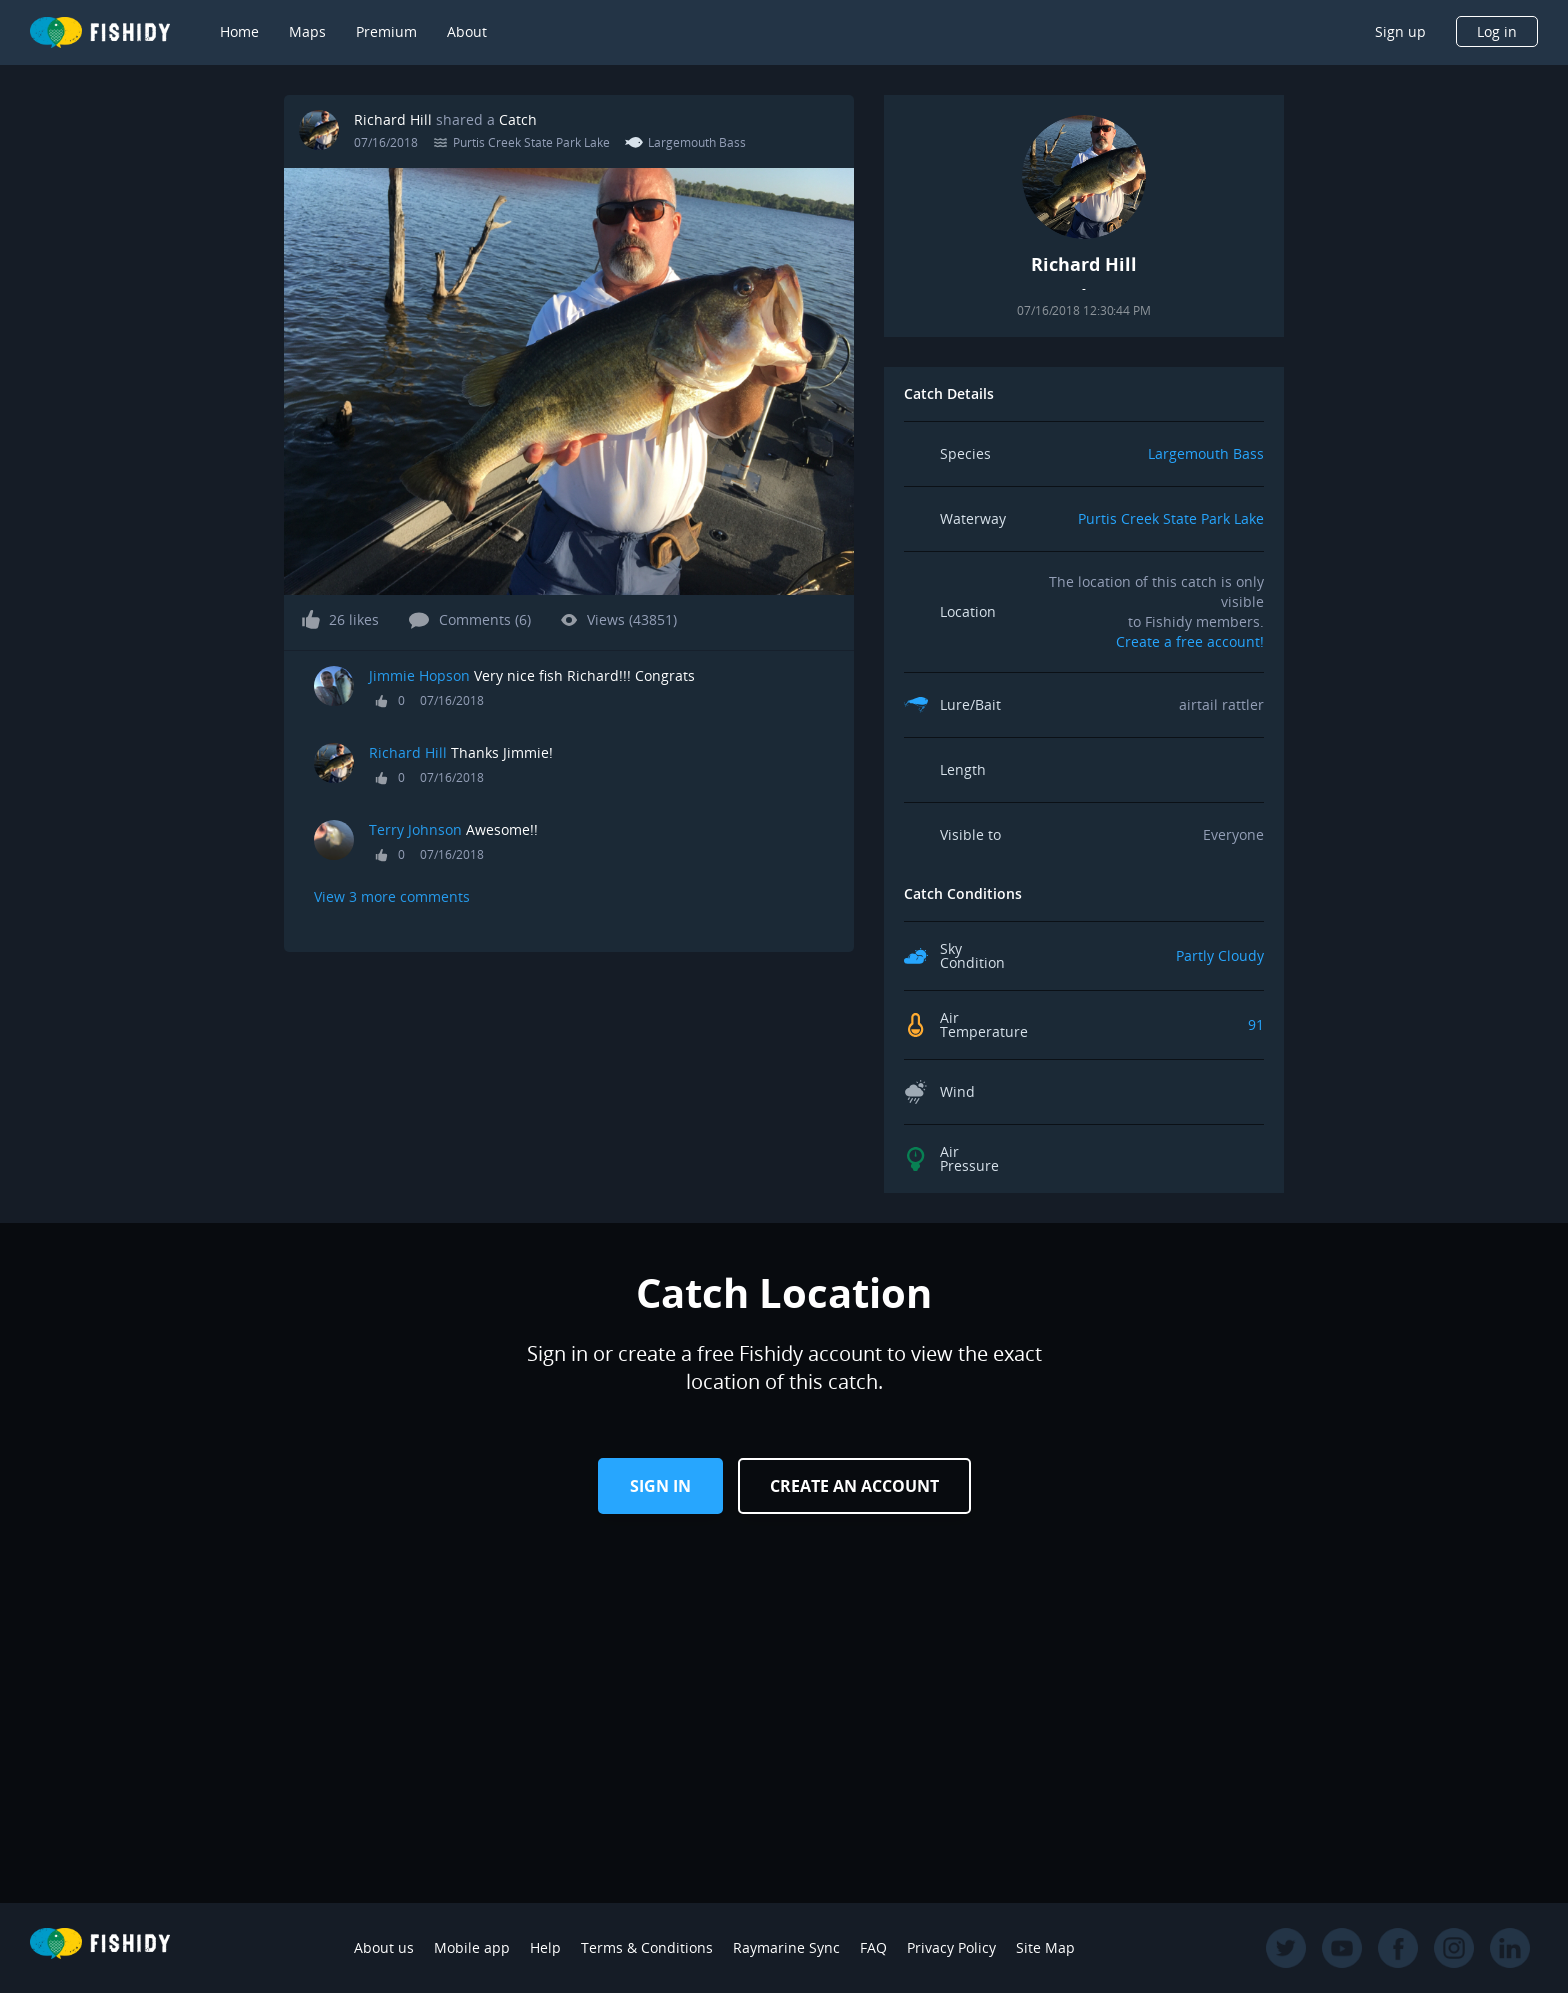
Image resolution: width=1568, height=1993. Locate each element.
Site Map (1045, 1947)
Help (545, 1947)
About (467, 31)
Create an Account (854, 1486)
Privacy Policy (951, 1947)
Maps (307, 31)
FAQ (873, 1947)
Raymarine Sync (786, 1947)
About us (384, 1947)
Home (239, 31)
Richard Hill (393, 119)
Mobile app (472, 1947)
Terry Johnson (415, 829)
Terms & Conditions (647, 1947)
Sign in (660, 1486)
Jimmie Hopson (419, 675)
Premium (386, 31)
